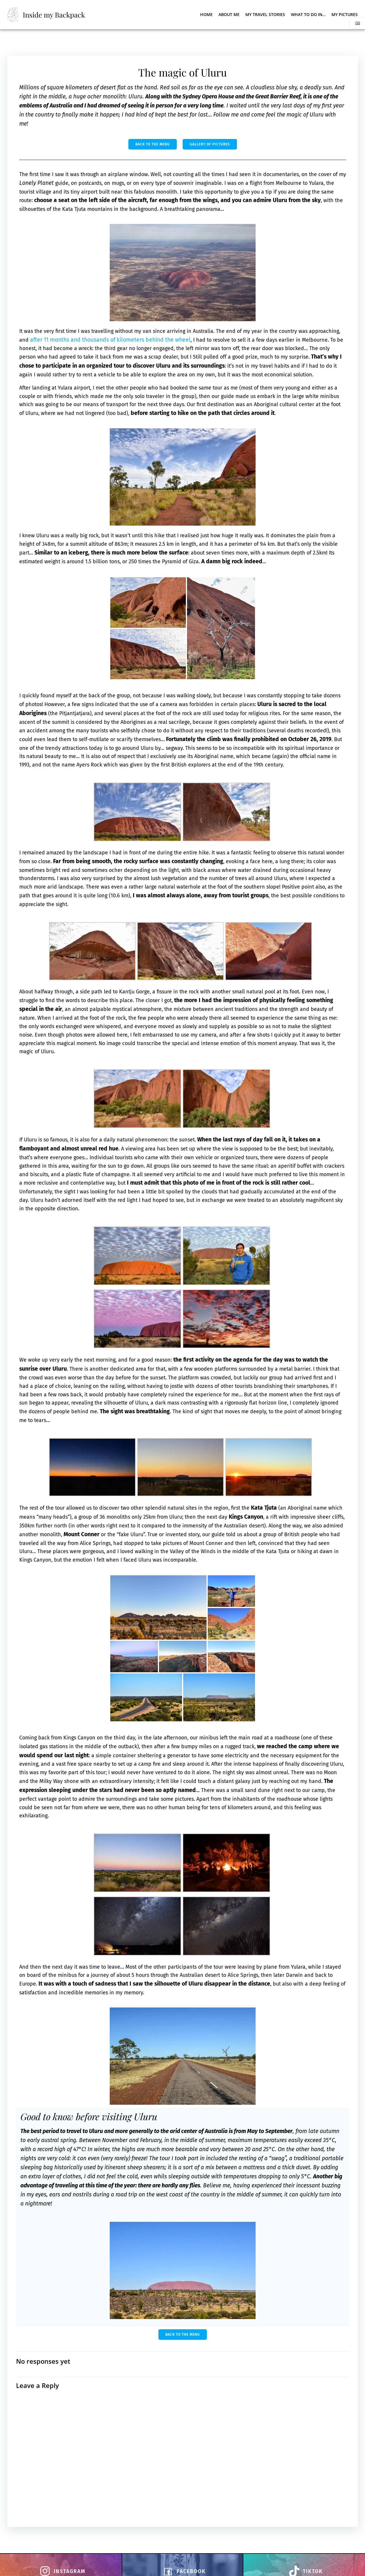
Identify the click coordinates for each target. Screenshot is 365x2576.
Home (206, 14)
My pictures (344, 14)
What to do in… (308, 14)
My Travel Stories (265, 14)
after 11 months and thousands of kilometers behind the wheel (145, 342)
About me (229, 14)
